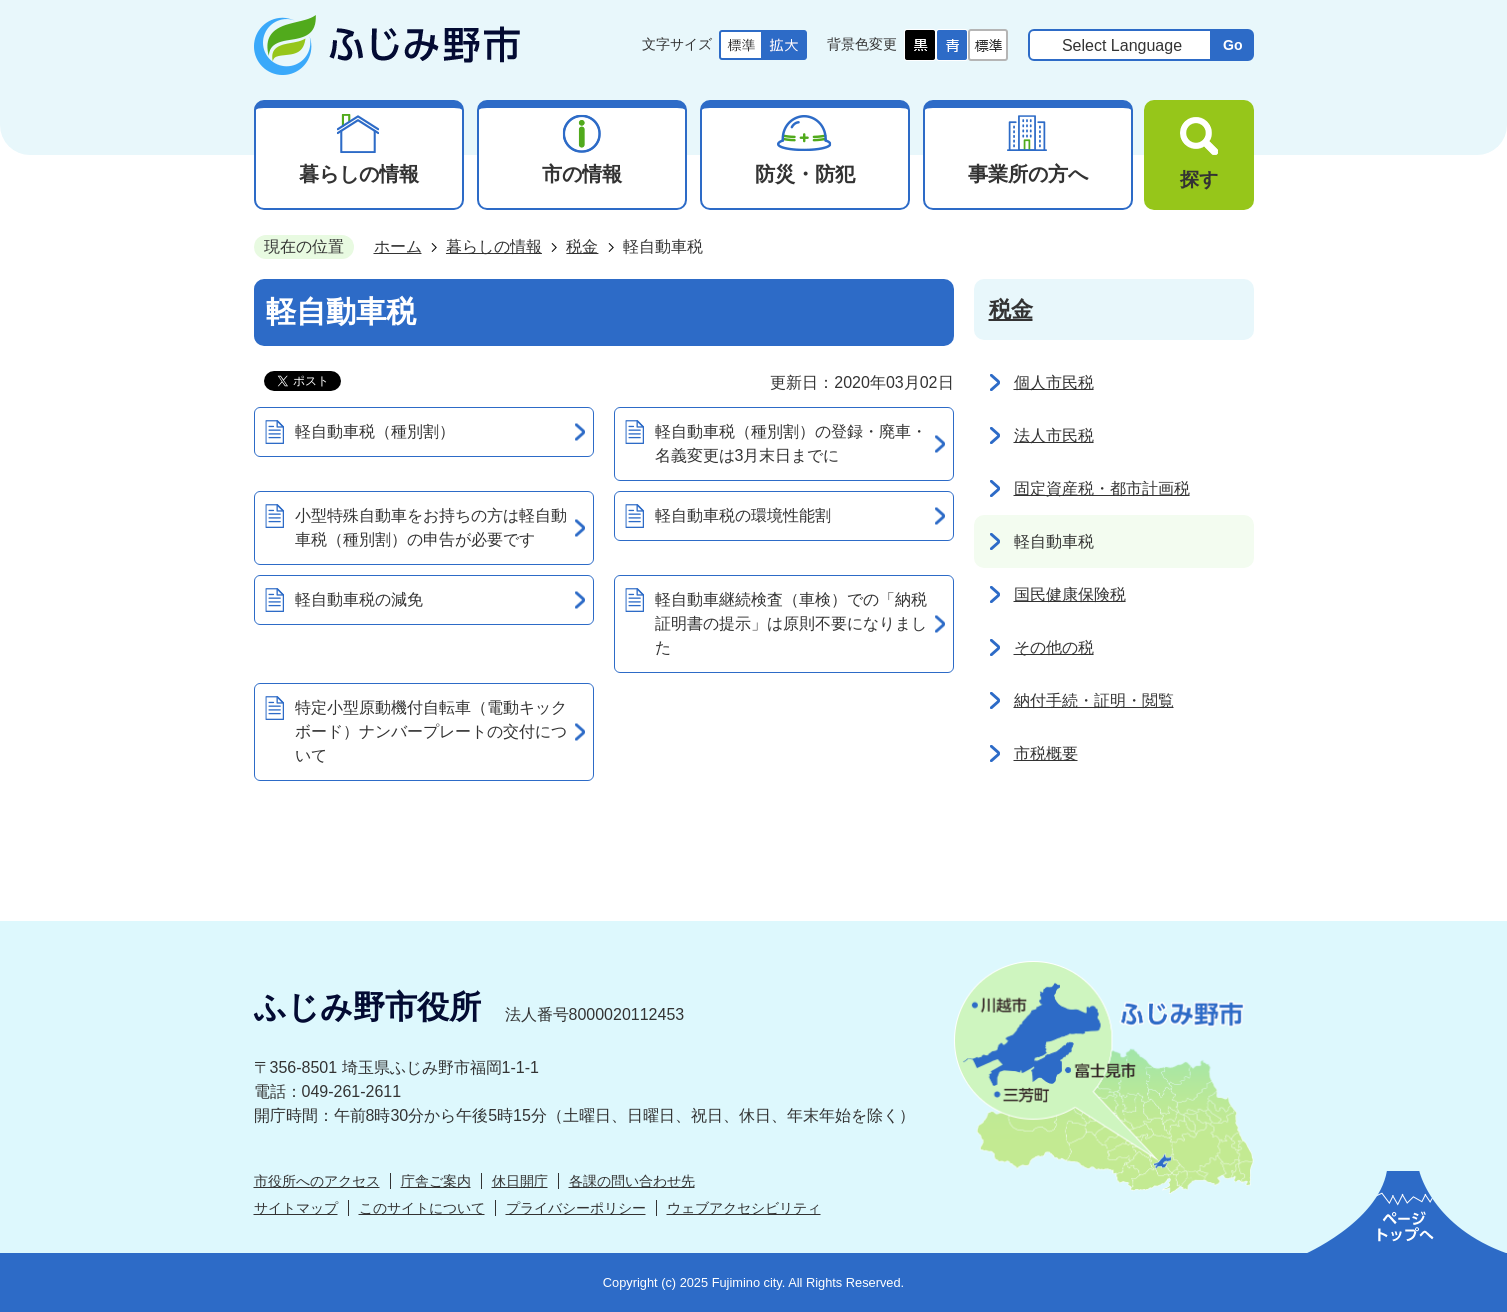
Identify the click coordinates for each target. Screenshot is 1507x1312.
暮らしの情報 (494, 246)
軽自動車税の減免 (359, 599)
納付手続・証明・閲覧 (1094, 700)
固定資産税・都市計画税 (1102, 488)
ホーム (398, 246)
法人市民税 (1054, 435)
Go (1233, 45)
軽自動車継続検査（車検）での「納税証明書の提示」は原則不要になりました (791, 623)
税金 (582, 246)
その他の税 (1054, 647)
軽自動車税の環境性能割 (743, 515)
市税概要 (1046, 753)
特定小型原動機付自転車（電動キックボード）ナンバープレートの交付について (431, 731)
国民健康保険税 (1070, 594)
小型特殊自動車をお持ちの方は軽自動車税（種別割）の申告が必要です (431, 527)
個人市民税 (1054, 382)
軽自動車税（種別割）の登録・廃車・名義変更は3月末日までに (791, 443)
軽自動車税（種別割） (375, 431)
